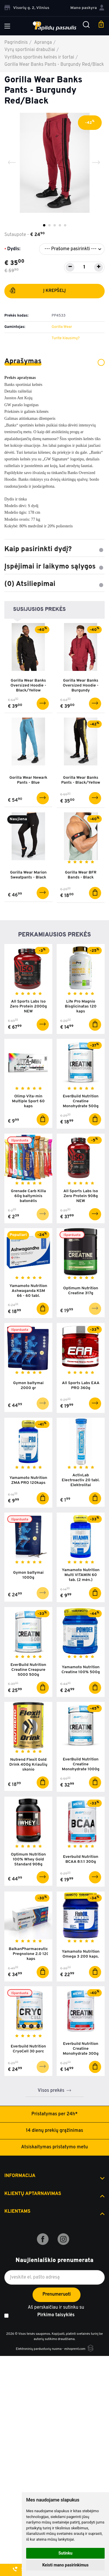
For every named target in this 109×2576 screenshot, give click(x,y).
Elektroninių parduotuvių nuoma (38, 2349)
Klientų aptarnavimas (32, 2194)
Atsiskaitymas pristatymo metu (54, 2147)
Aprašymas (54, 361)
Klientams (17, 2211)
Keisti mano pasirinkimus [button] (65, 2565)
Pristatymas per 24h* (54, 2114)
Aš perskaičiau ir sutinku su (56, 2312)
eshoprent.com (74, 2349)
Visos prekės (51, 2091)
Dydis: (13, 249)
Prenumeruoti (56, 2294)
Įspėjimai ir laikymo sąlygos (54, 566)
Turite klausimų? (66, 338)
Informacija (19, 2176)
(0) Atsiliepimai (54, 584)
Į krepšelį (37, 291)
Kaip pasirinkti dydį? (54, 549)
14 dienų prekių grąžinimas (54, 2131)
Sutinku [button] (65, 2553)
